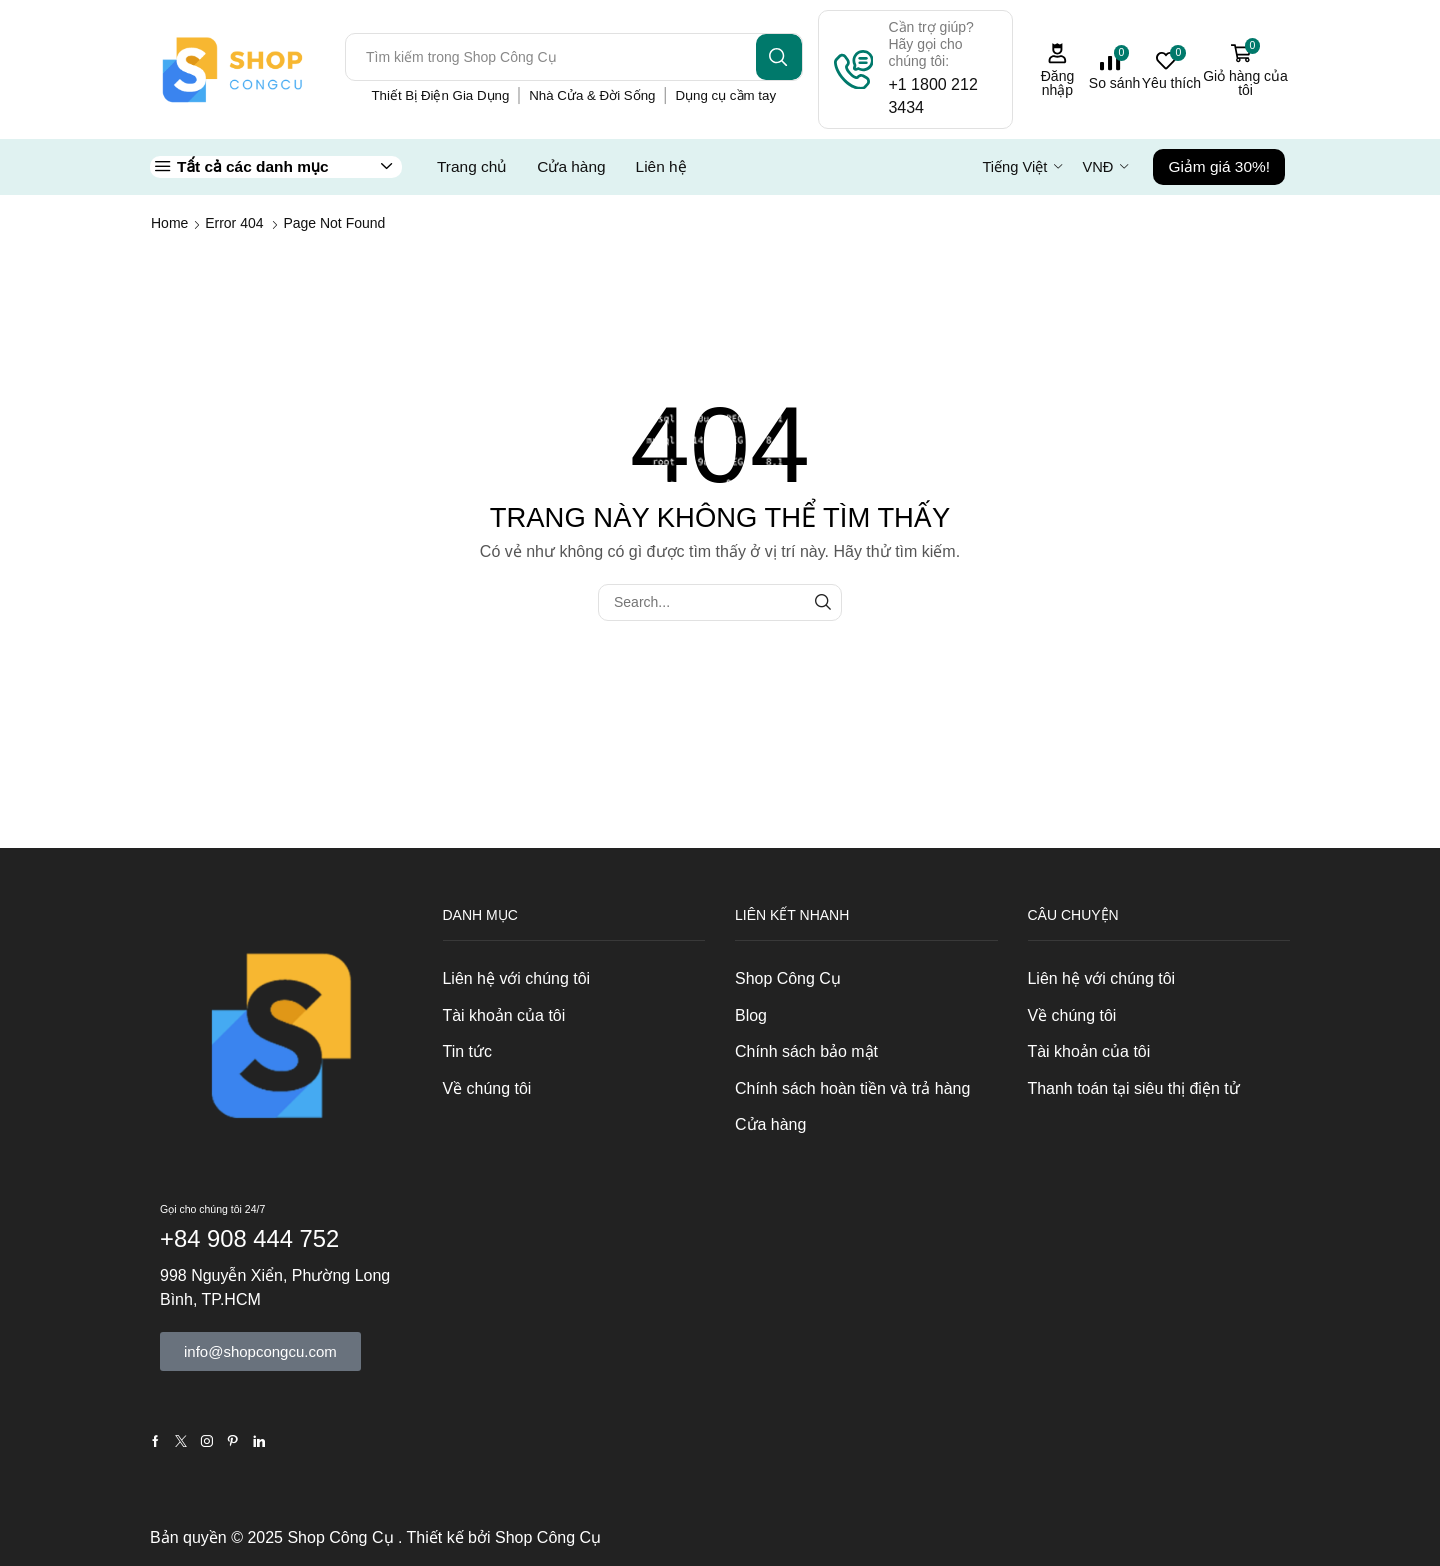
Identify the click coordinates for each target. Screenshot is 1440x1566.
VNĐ (1097, 167)
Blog (751, 1015)
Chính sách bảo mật (806, 1051)
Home (169, 223)
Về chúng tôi (487, 1088)
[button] (260, 1351)
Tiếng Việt (1014, 167)
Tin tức (467, 1051)
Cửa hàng (571, 166)
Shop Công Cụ (788, 978)
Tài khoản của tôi (504, 1015)
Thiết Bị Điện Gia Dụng (440, 95)
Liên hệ (661, 166)
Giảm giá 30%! (1219, 166)
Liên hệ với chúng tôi (517, 978)
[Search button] (779, 57)
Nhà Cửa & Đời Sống (592, 95)
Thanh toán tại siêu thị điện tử (1134, 1088)
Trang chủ (472, 166)
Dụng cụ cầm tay (725, 95)
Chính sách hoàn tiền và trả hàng (852, 1088)
